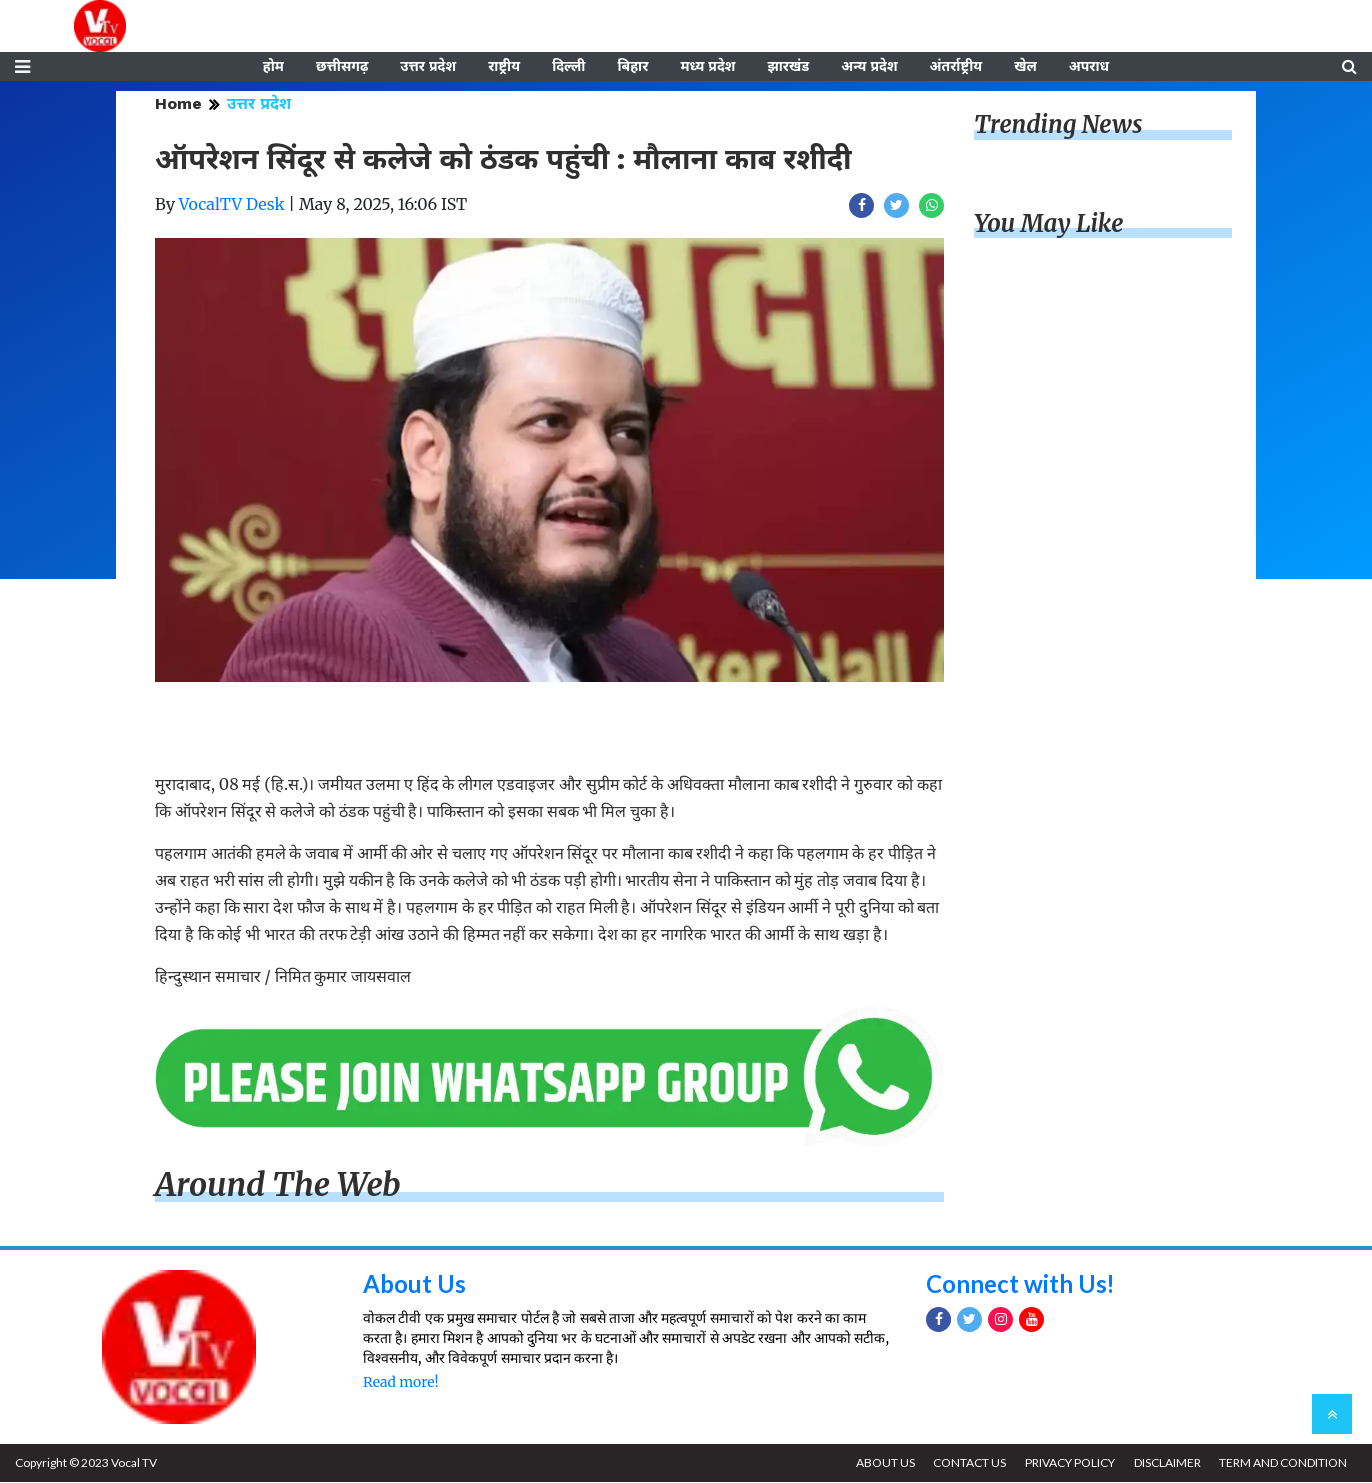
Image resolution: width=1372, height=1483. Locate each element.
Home (178, 104)
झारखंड (788, 67)
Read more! (400, 1383)
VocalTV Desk (232, 205)
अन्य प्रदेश (869, 67)
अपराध (1089, 67)
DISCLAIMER (1166, 1463)
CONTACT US (968, 1463)
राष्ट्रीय (504, 67)
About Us (414, 1284)
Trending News (1058, 125)
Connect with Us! (1021, 1284)
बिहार (632, 67)
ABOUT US (883, 1463)
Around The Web (278, 1186)
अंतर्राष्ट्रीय (956, 67)
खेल (1025, 67)
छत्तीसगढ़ (342, 67)
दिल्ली (568, 67)
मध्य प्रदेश (707, 67)
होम (273, 67)
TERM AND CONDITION (1283, 1463)
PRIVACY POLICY (1069, 1463)
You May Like (1049, 224)
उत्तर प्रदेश (428, 67)
